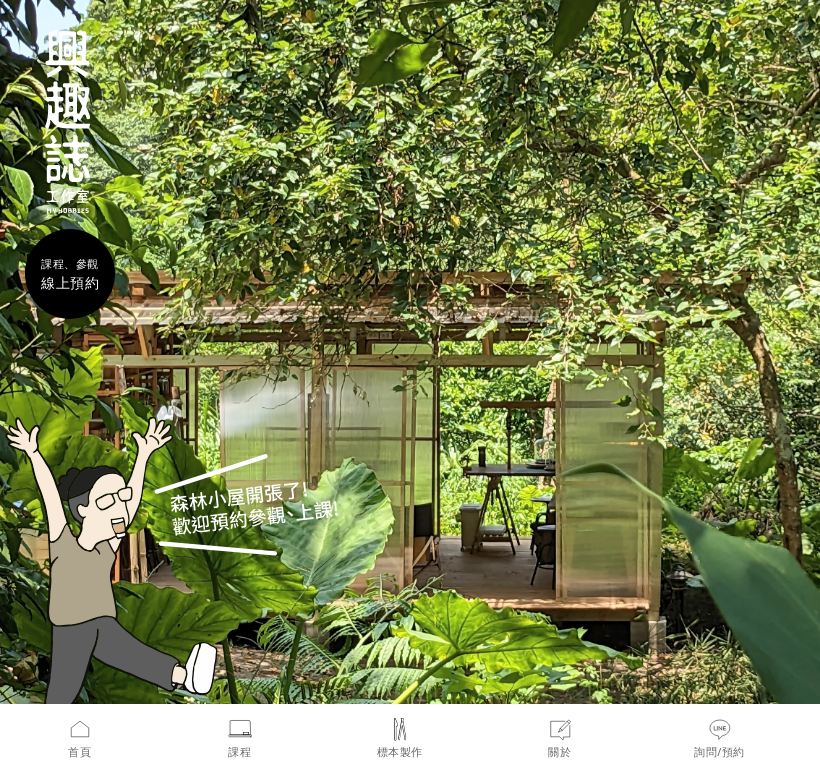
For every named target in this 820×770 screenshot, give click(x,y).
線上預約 (70, 282)
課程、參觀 (70, 263)
